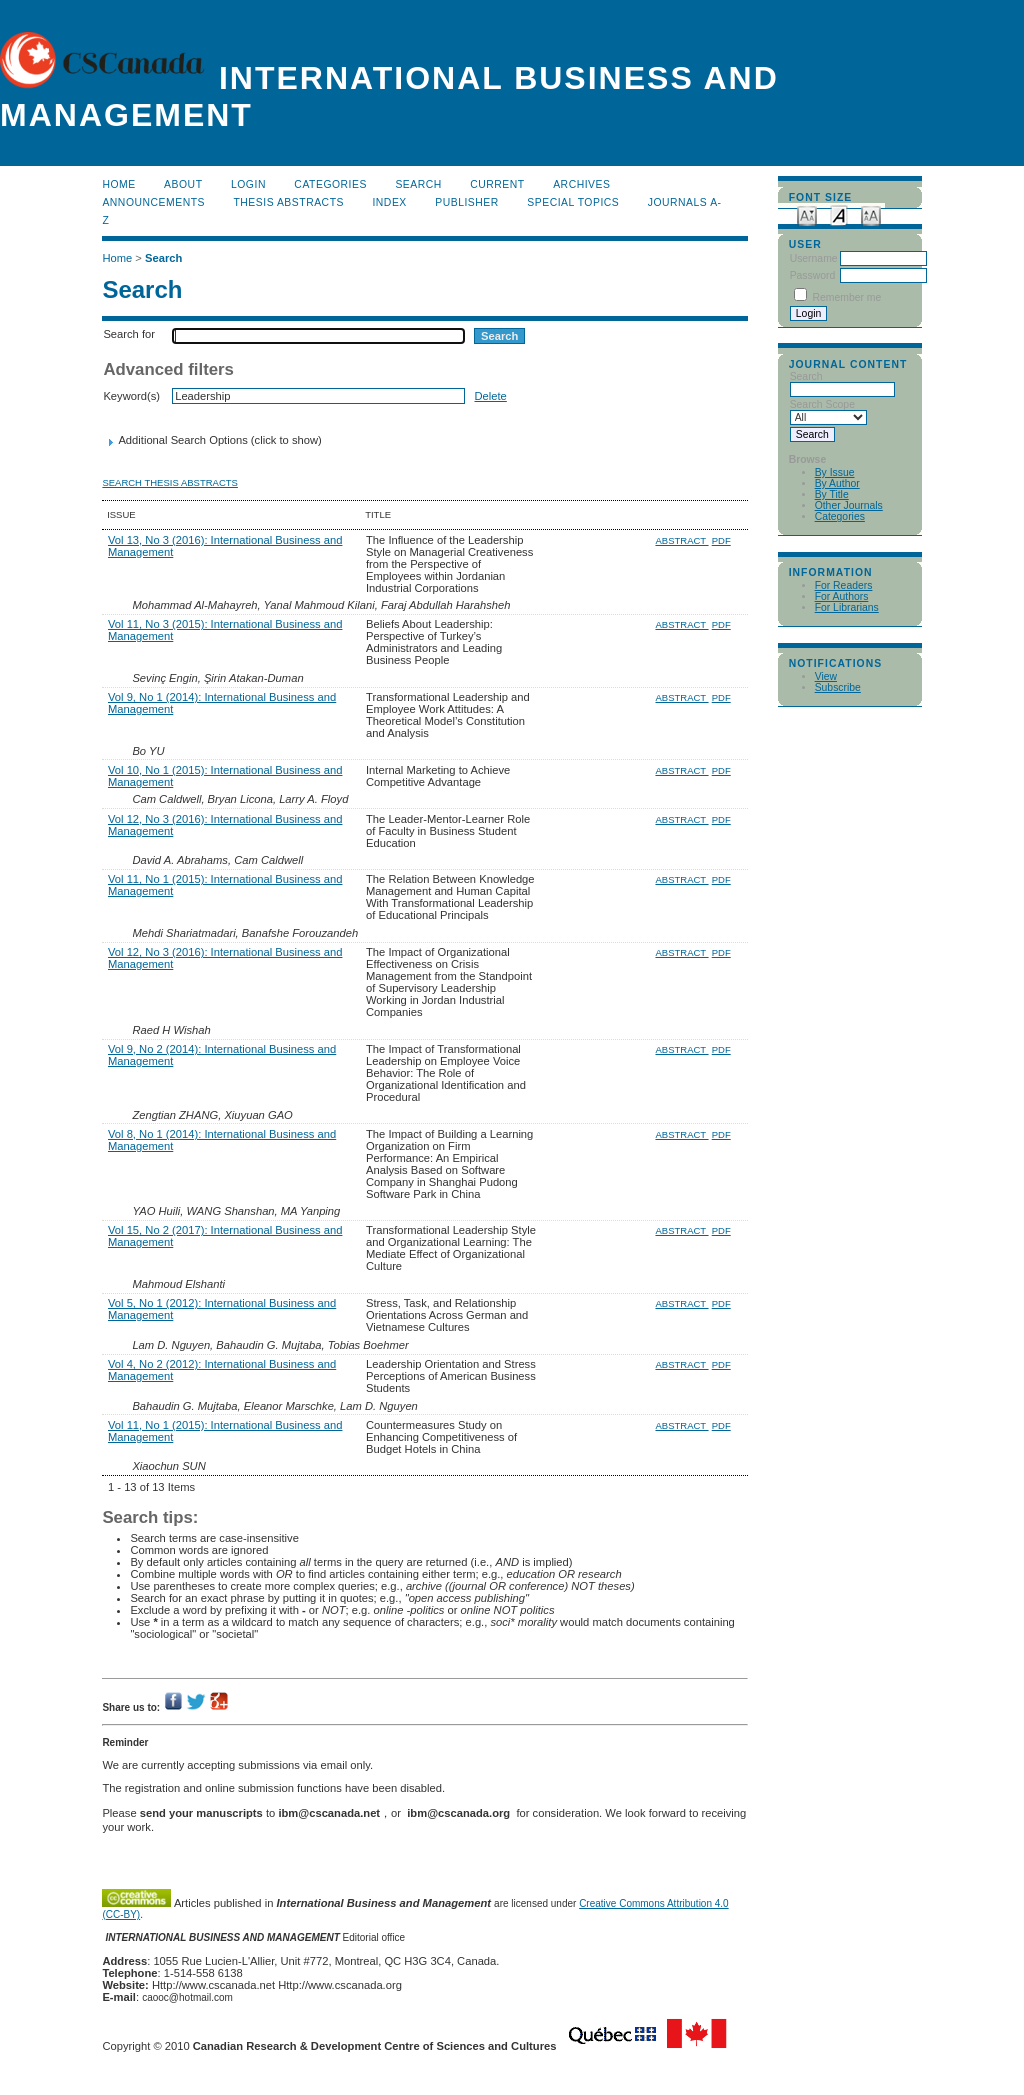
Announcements (153, 202)
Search (418, 184)
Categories (840, 516)
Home (118, 184)
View (826, 676)
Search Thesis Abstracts (170, 482)
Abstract (681, 540)
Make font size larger (871, 214)
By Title (832, 494)
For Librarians (847, 607)
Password (813, 275)
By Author (837, 483)
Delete (490, 396)
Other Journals (849, 505)
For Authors (842, 596)
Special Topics (573, 202)
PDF (721, 540)
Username (814, 258)
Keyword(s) (131, 396)
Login (248, 184)
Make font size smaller (807, 214)
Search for (129, 334)
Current (497, 184)
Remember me (847, 297)
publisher (467, 202)
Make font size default (839, 214)
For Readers (844, 585)
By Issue (835, 472)
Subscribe (838, 687)
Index (389, 202)
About (183, 184)
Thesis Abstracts (288, 202)
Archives (581, 184)
